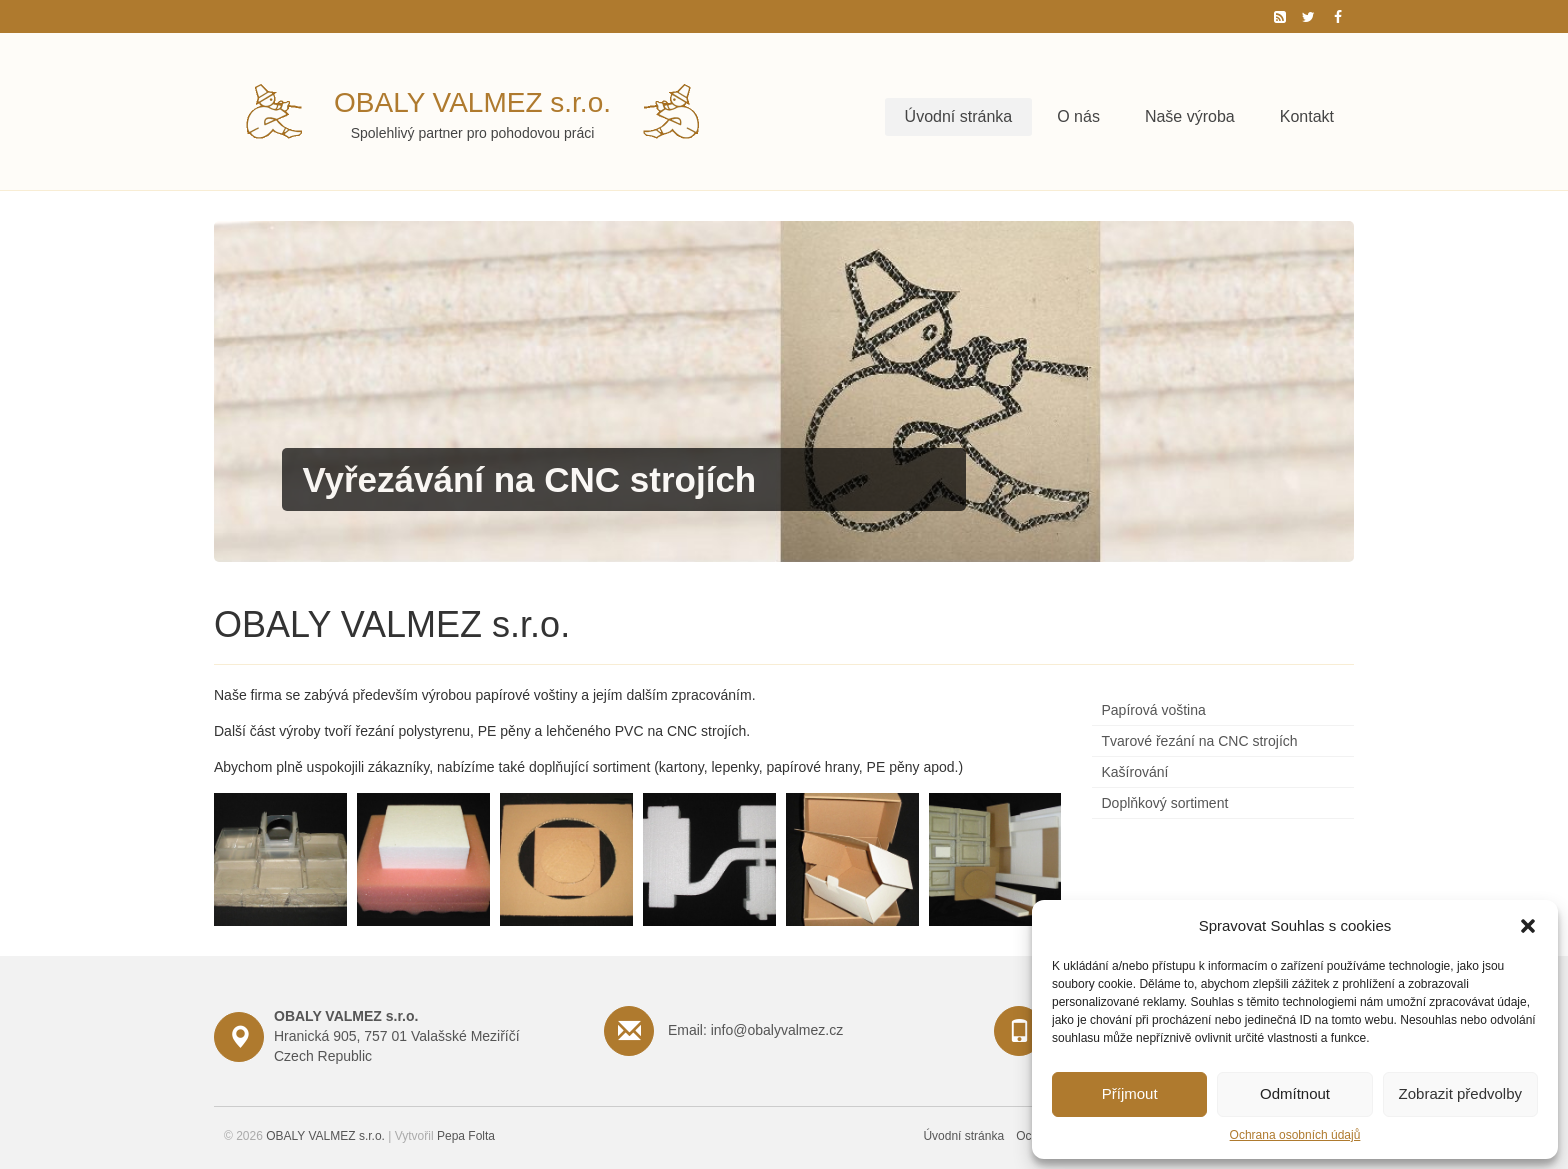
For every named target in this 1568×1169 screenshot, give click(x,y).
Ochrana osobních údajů (1295, 1135)
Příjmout (1130, 1093)
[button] (1528, 926)
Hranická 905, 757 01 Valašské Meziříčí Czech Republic (397, 1036)
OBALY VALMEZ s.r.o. (472, 102)
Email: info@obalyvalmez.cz (755, 1030)
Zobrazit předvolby (1460, 1093)
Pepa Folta (466, 1136)
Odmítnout (1295, 1093)
